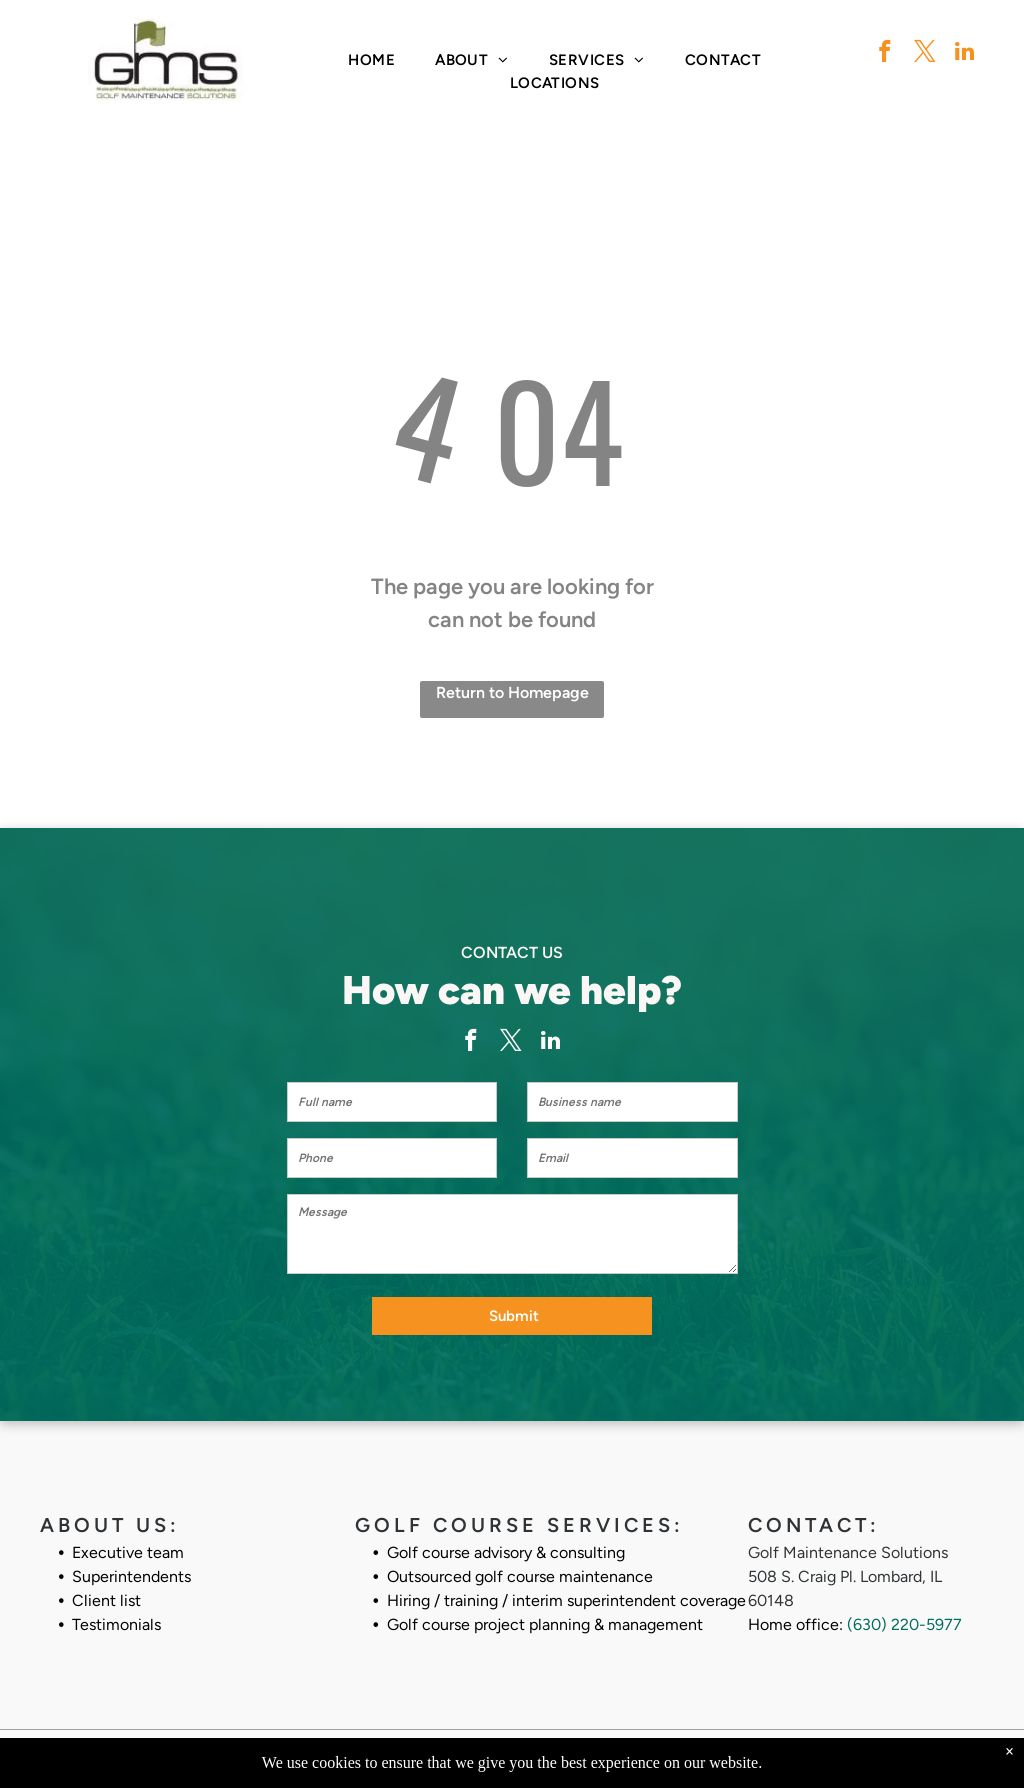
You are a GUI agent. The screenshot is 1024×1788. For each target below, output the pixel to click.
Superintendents (131, 1556)
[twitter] (924, 54)
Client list (106, 1580)
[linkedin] (964, 54)
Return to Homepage (512, 692)
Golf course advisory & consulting (506, 1532)
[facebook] (884, 54)
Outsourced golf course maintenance (520, 1556)
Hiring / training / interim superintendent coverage (566, 1580)
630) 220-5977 (907, 1604)
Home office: (795, 1604)
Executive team (128, 1532)
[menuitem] (371, 60)
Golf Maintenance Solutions (848, 1532)
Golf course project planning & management (545, 1604)
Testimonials (116, 1604)
